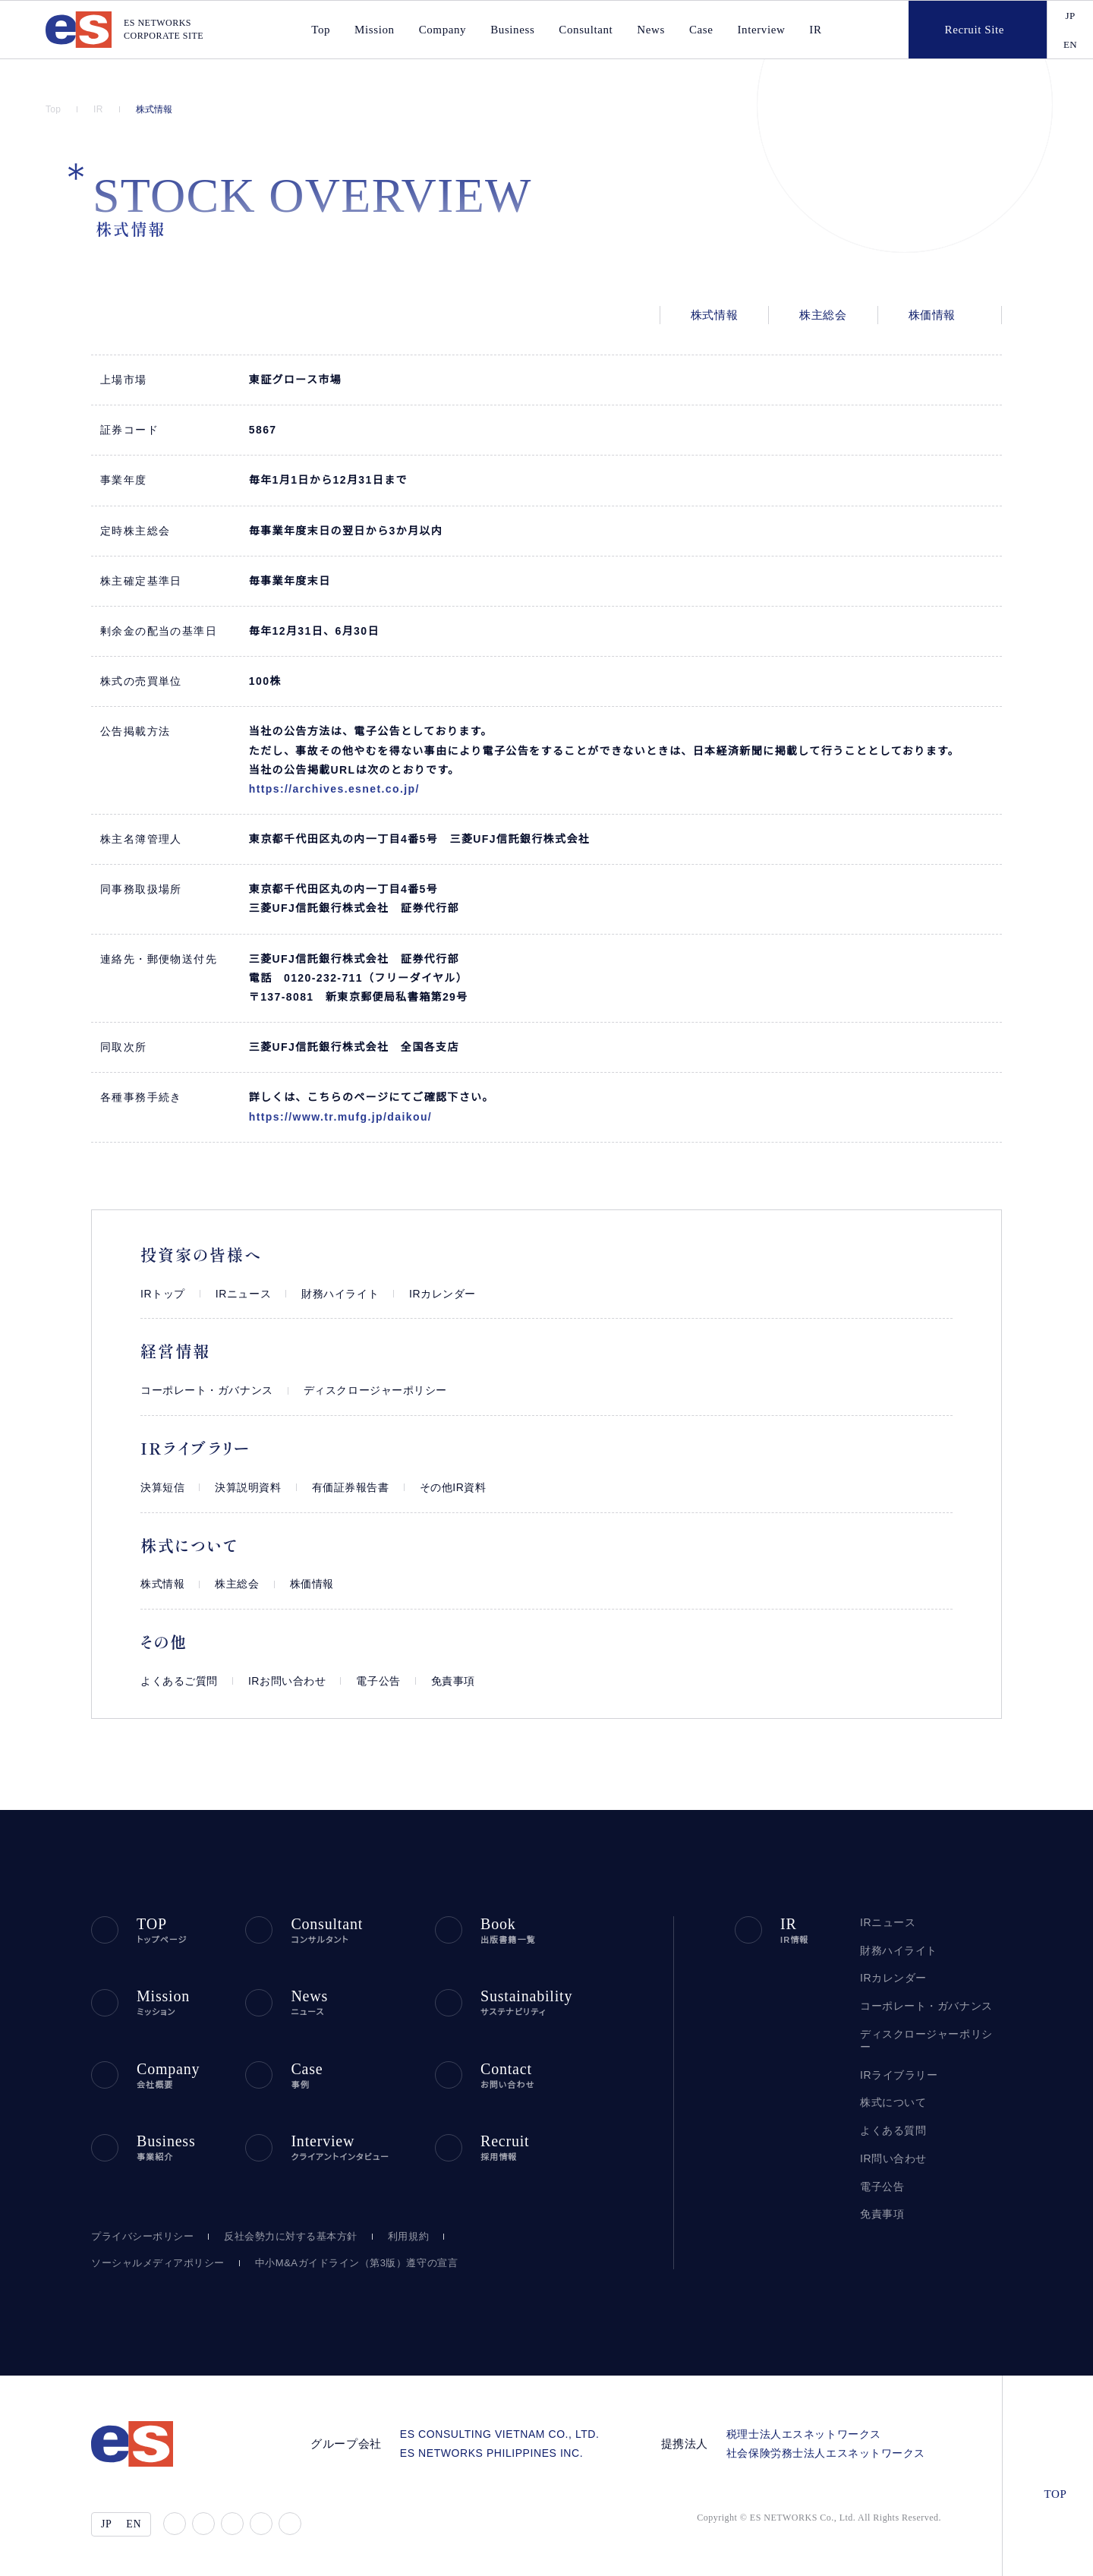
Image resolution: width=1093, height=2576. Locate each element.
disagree (864, 2552)
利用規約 (399, 2230)
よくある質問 (890, 2117)
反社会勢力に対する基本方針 (282, 2230)
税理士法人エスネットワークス (809, 2428)
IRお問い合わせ (278, 1681)
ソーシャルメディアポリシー (151, 2257)
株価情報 (932, 315)
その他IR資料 (452, 1487)
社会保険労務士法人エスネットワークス (831, 2447)
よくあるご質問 (175, 1681)
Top (55, 109)
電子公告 (368, 1681)
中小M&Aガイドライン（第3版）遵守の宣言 (335, 2257)
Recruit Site (961, 30)
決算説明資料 (248, 1487)
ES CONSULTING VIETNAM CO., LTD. (515, 2428)
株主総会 (822, 315)
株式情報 (156, 109)
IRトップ (159, 1294)
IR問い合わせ (892, 2145)
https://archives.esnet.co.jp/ (341, 788)
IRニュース (234, 1294)
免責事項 (443, 1681)
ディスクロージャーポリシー (354, 1390)
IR (807, 30)
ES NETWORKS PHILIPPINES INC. (509, 2447)
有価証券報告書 (350, 1487)
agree (957, 2552)
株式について (891, 2090)
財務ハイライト (326, 1294)
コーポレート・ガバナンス (199, 1390)
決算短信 (162, 1487)
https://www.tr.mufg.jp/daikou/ (349, 1116)
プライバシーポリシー (138, 2230)
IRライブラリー (894, 2062)
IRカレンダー (421, 1294)
